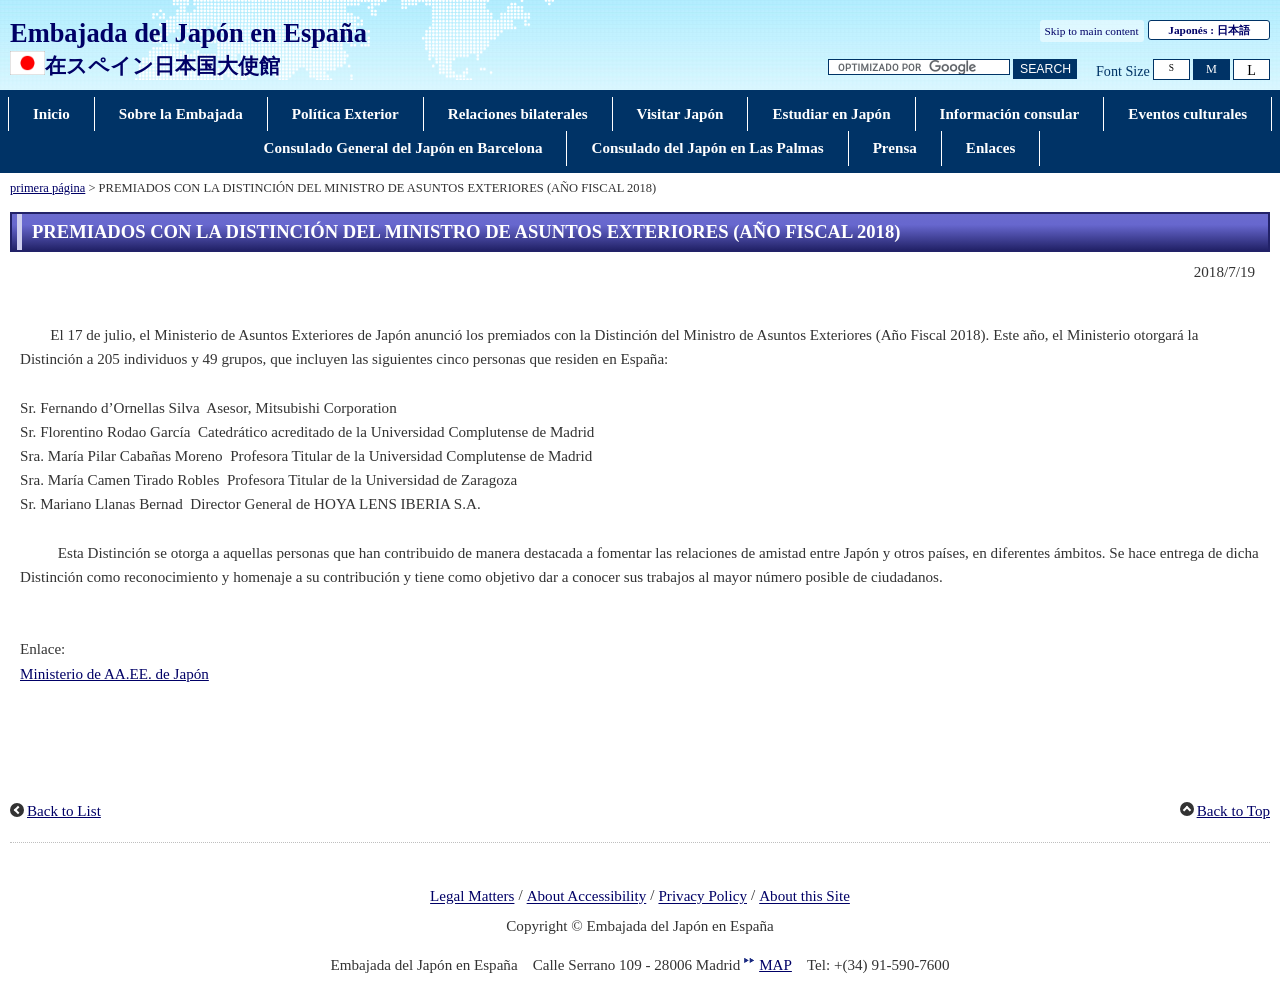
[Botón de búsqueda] (1045, 69)
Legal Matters (472, 897)
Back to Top (1233, 811)
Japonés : (1208, 30)
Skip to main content (1092, 31)
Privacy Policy (702, 897)
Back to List (64, 811)
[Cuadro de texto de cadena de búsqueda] (919, 67)
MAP (775, 965)
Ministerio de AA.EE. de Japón (114, 674)
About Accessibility (587, 897)
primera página (47, 188)
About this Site (804, 897)
